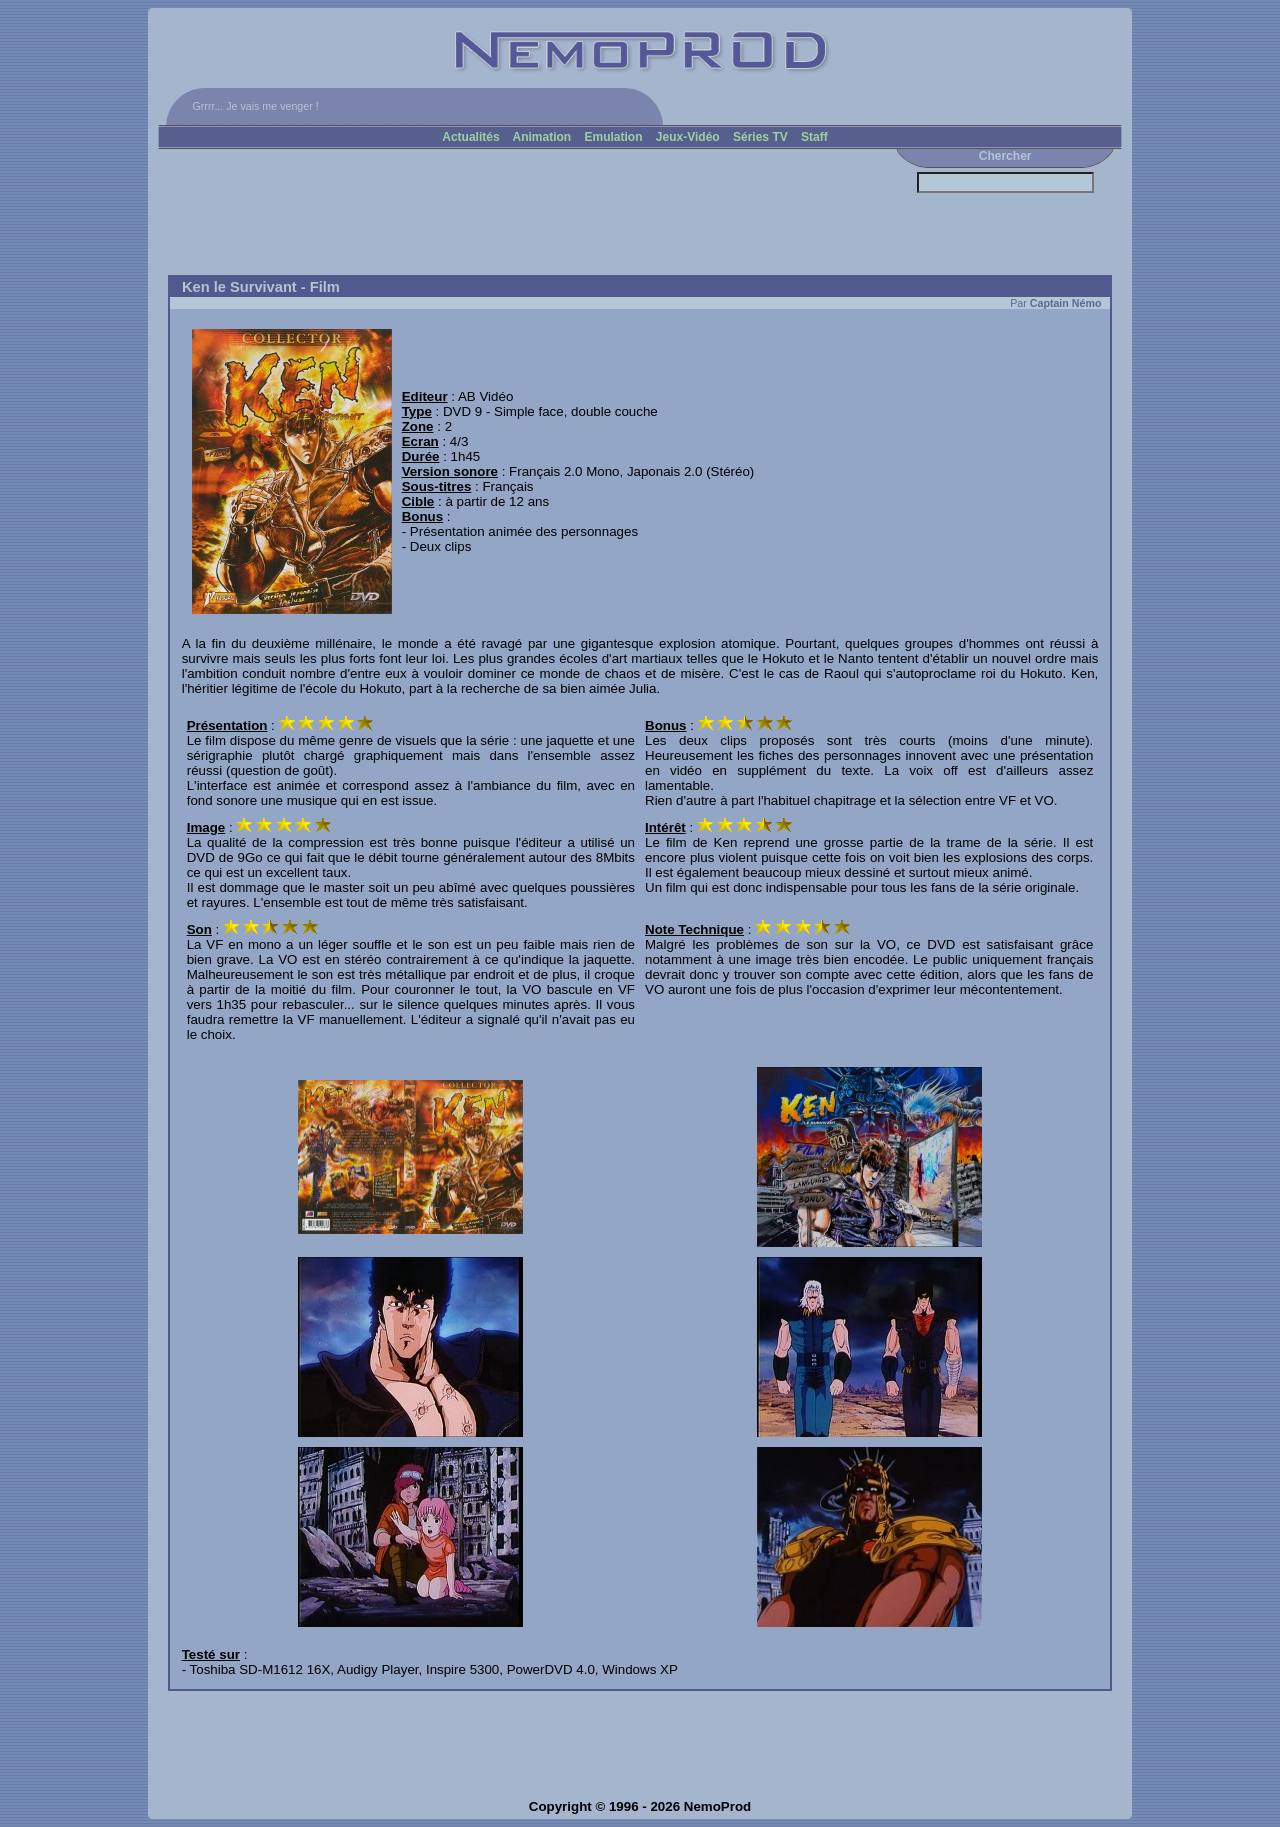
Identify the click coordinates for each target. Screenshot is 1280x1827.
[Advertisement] (523, 212)
